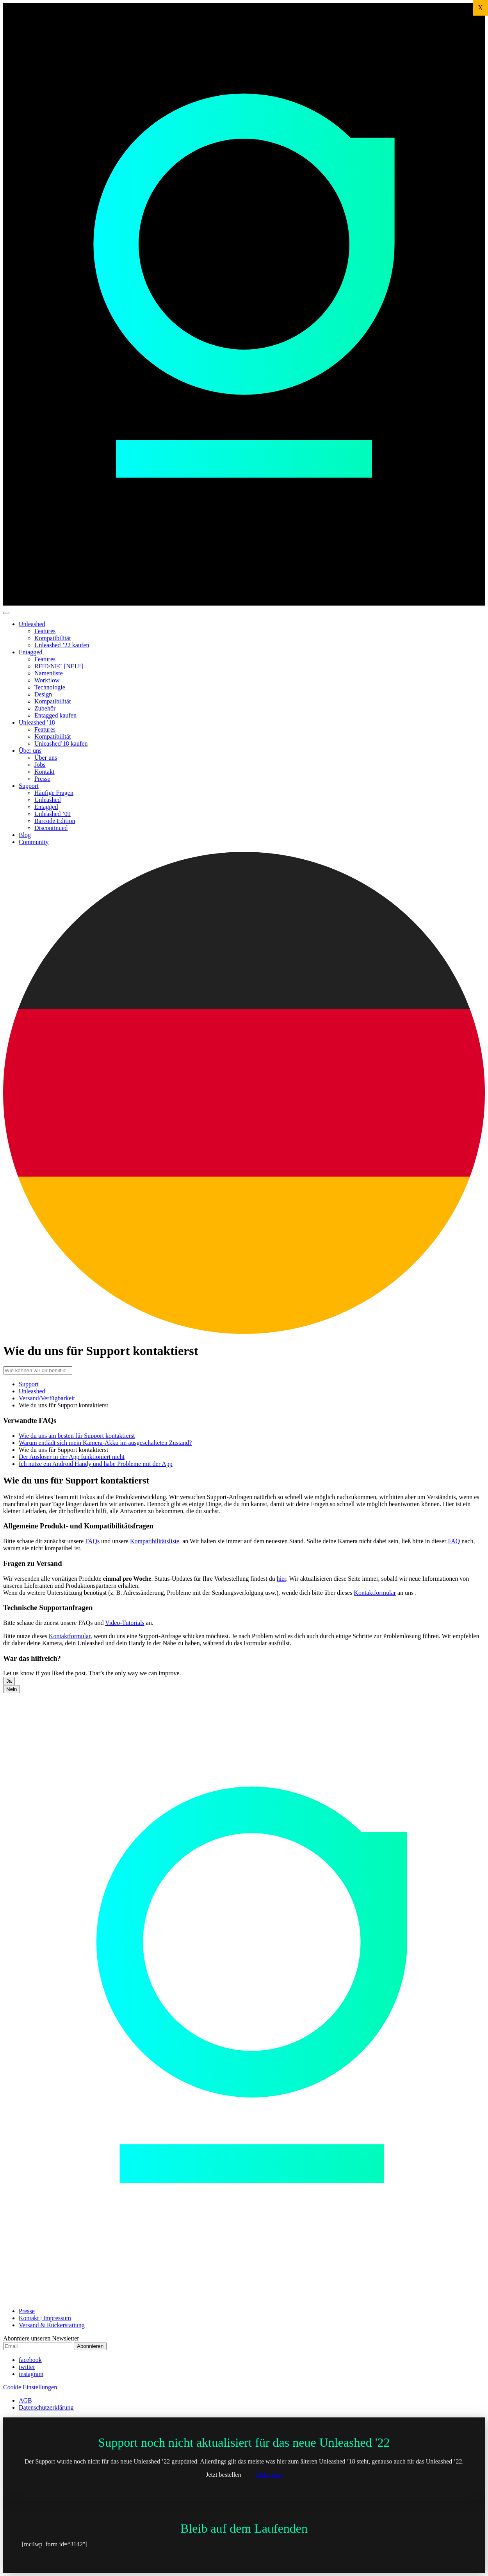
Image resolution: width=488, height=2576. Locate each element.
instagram (31, 2374)
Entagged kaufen (55, 715)
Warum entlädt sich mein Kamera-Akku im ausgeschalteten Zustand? (105, 1442)
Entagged (30, 652)
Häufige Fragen (53, 792)
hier (281, 1578)
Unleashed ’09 (52, 813)
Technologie (49, 687)
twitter (27, 2367)
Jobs (39, 764)
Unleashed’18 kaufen (60, 743)
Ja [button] (9, 1681)
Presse (42, 778)
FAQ (454, 1541)
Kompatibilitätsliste (154, 1541)
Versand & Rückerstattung (52, 2325)
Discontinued (51, 828)
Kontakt (44, 771)
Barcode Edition (54, 821)
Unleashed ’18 (37, 722)
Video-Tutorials (124, 1622)
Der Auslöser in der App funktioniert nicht (72, 1456)
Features (44, 631)
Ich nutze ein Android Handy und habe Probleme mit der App (96, 1463)
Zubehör (44, 708)
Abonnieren (90, 2346)
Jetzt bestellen (223, 2474)
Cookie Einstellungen (30, 2387)
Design (43, 694)
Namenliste (48, 673)
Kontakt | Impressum (45, 2318)
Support (29, 785)
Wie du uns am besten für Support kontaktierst (77, 1435)
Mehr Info (269, 2474)
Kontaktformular (375, 1592)
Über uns (30, 750)
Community (33, 842)
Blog (25, 835)
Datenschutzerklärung (46, 2407)
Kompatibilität (52, 638)
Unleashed (32, 624)
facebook (30, 2359)
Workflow (46, 680)
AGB (25, 2400)
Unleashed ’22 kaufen (61, 645)
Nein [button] (11, 1689)
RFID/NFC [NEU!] (58, 666)
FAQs (92, 1541)
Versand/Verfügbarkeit (47, 1398)
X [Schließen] (480, 8)
